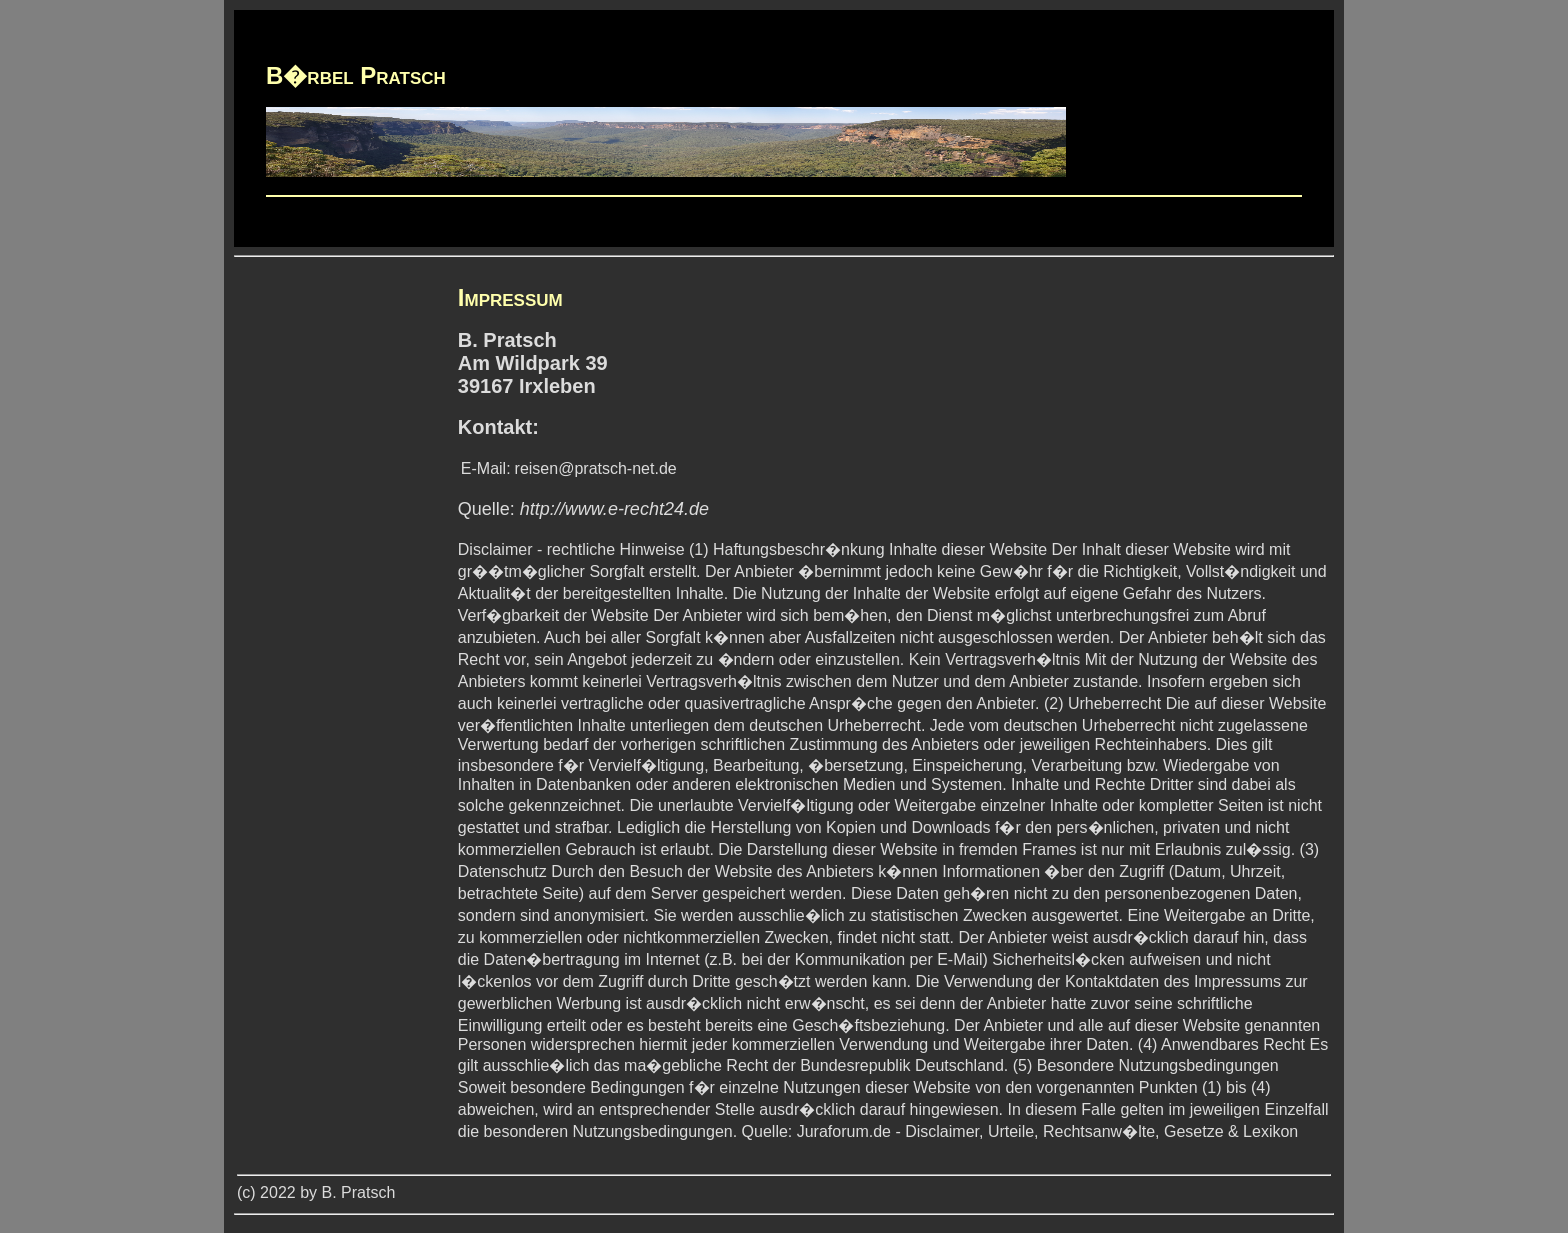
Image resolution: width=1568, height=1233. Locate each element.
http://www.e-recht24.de (614, 509)
